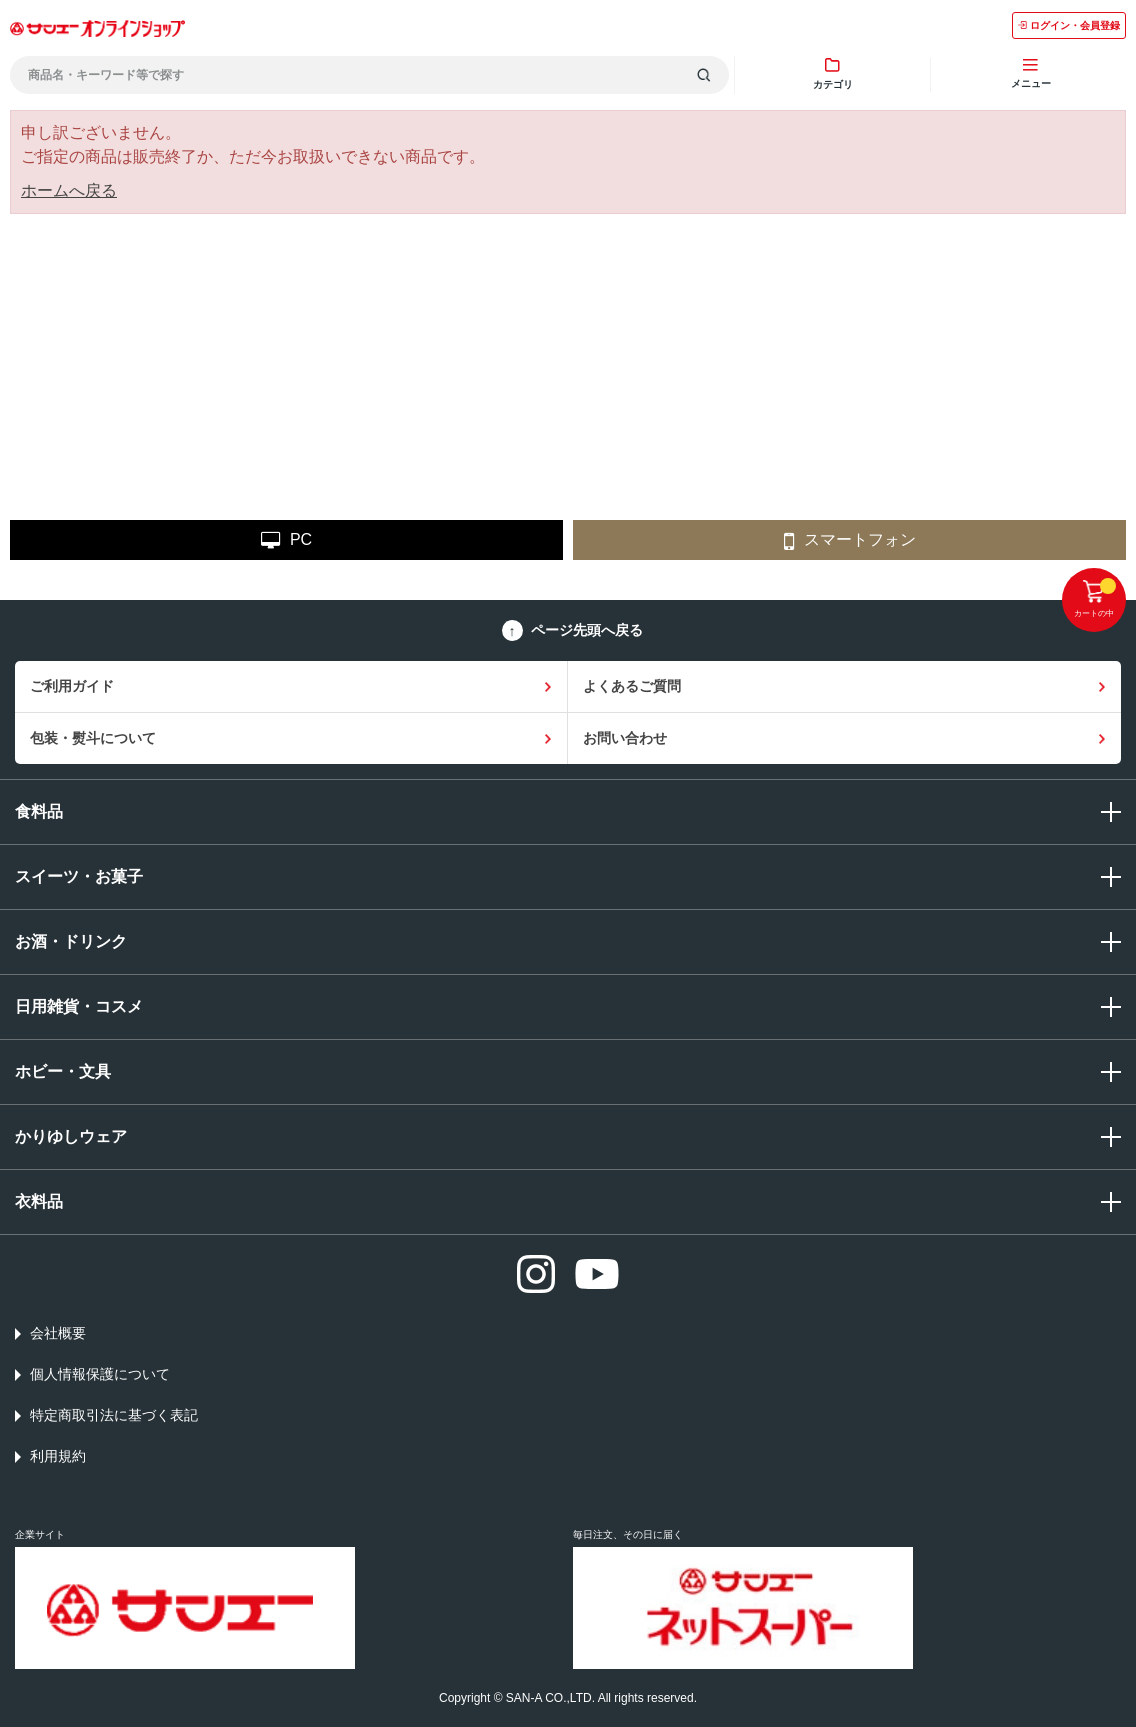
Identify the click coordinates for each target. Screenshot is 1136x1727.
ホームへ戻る (69, 190)
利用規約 (58, 1456)
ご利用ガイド (72, 686)
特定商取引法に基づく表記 (114, 1415)
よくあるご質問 (632, 686)
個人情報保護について (100, 1374)
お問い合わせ (625, 738)
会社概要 (58, 1333)
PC (286, 540)
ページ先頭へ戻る (587, 630)
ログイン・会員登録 (1069, 25)
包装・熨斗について (93, 738)
